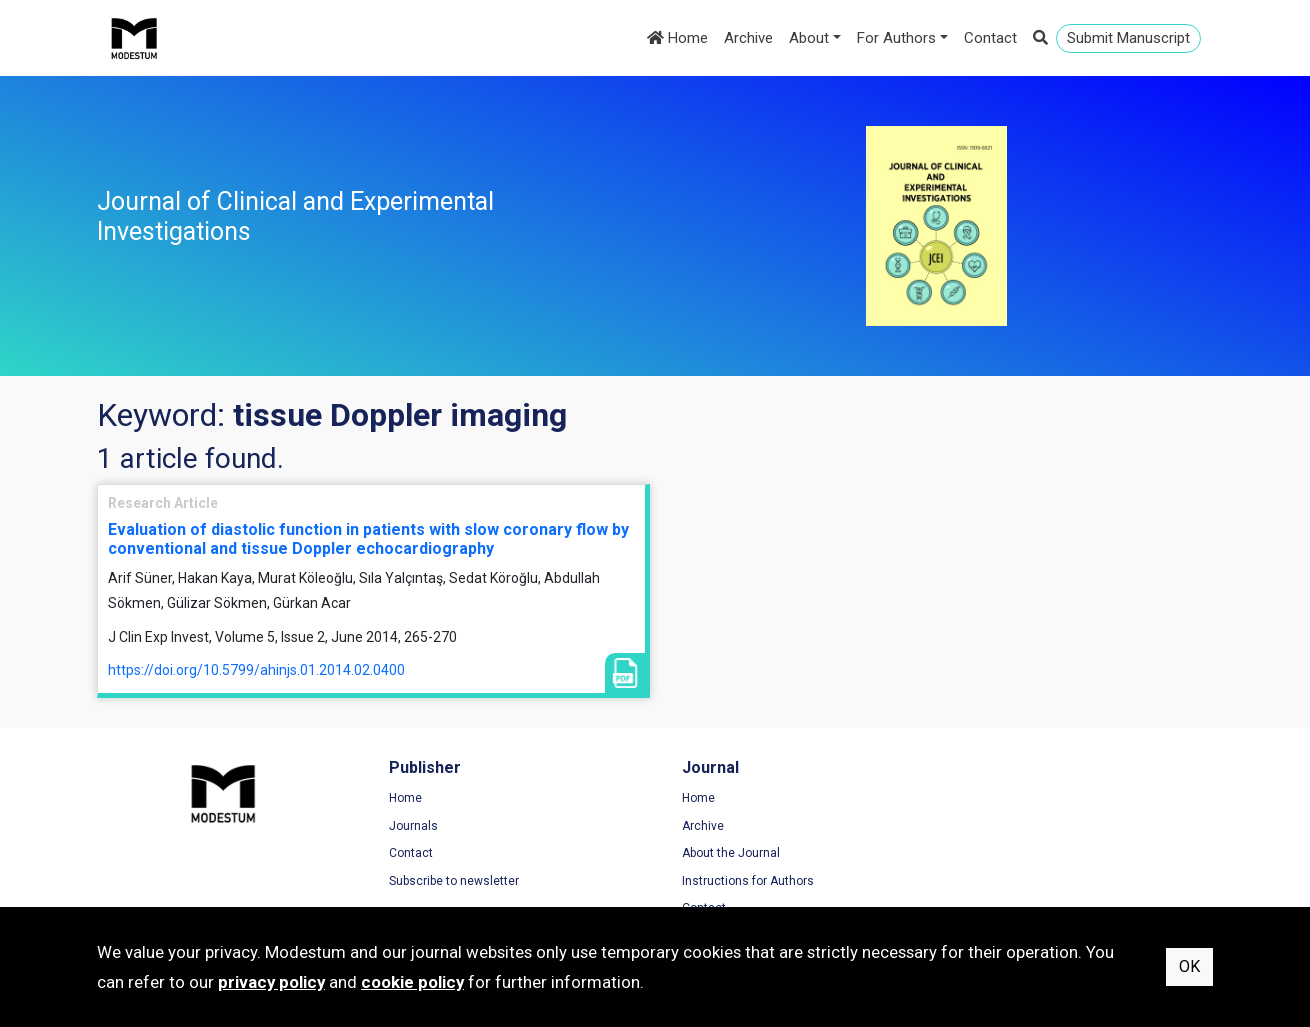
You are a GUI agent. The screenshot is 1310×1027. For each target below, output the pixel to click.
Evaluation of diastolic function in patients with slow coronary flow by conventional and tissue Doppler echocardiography (368, 539)
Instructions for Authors (741, 881)
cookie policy (412, 982)
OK (1189, 966)
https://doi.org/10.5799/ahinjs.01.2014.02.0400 (256, 670)
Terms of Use (1001, 798)
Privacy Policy (1002, 826)
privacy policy (271, 982)
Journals (410, 826)
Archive (748, 38)
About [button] (809, 38)
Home (677, 38)
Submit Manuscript (1128, 38)
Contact (990, 38)
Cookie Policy (1001, 853)
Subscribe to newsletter (451, 881)
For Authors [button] (896, 38)
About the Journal (724, 853)
